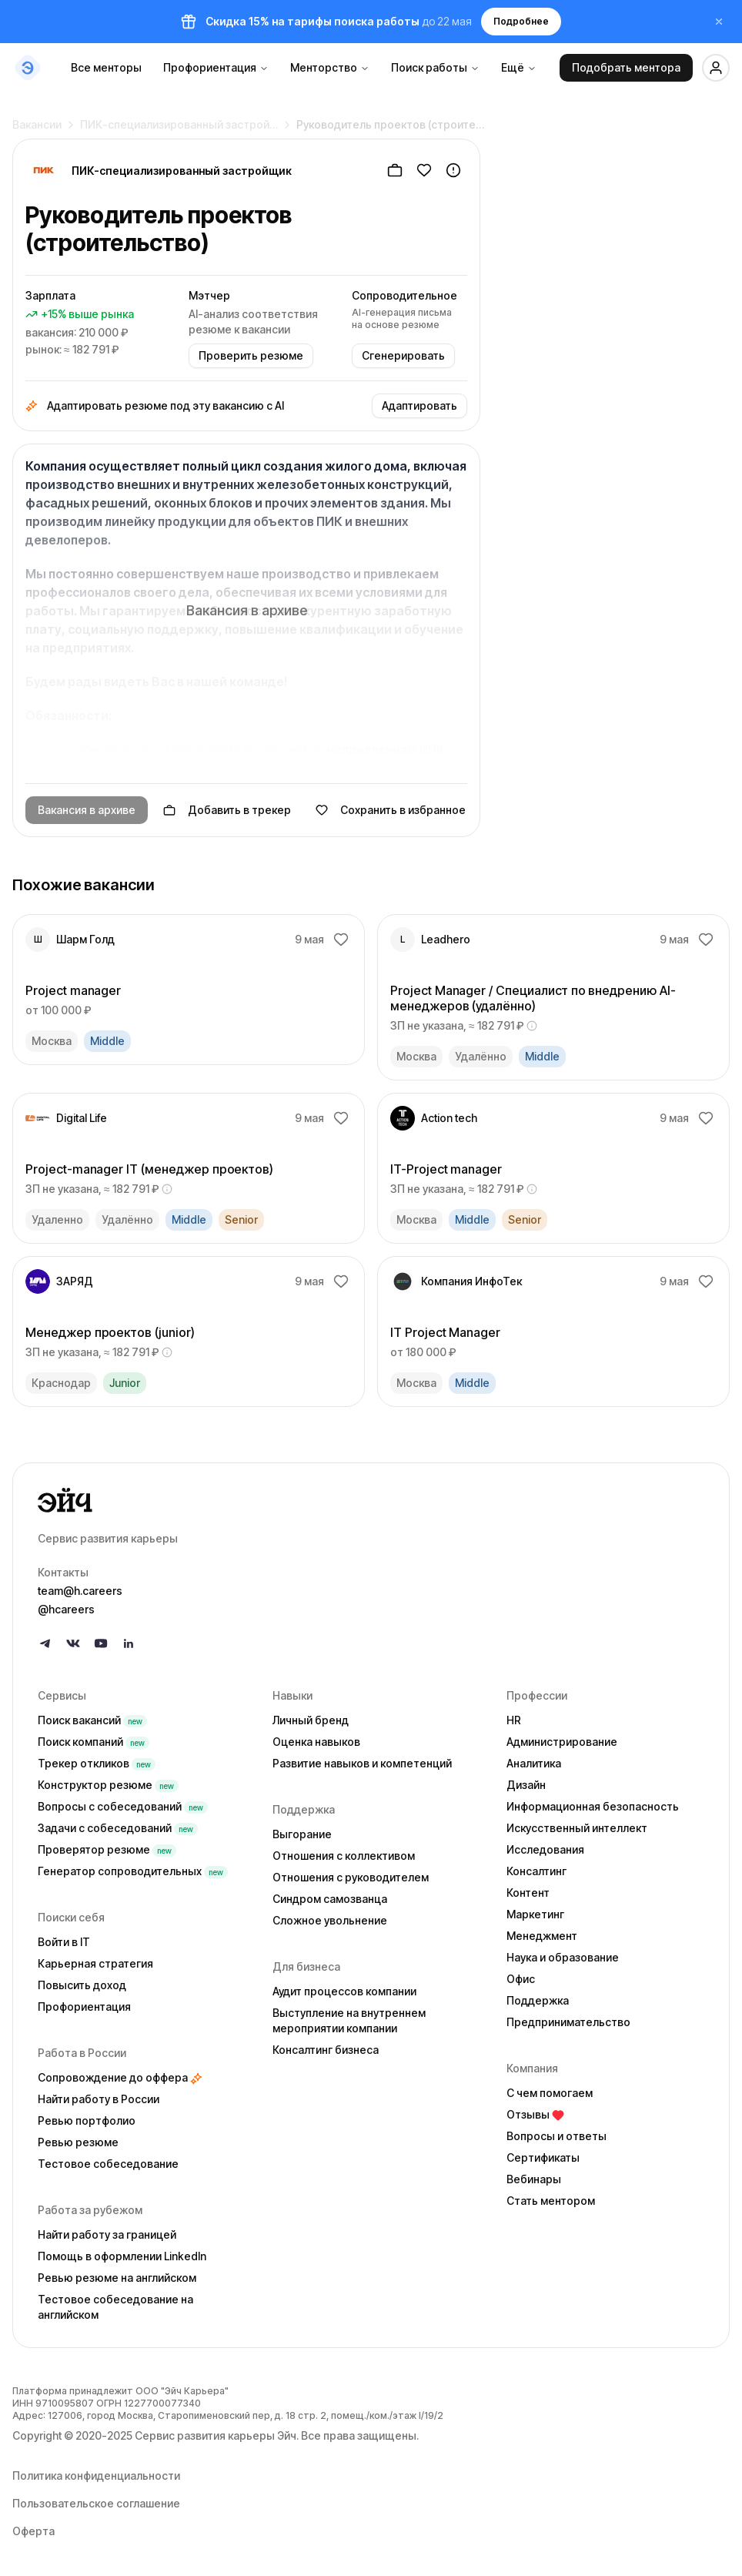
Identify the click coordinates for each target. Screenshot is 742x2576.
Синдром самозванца (329, 1898)
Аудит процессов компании (344, 1991)
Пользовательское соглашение (96, 2503)
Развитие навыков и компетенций (362, 1763)
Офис (520, 1978)
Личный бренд (310, 1720)
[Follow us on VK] (73, 1643)
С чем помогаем (549, 2092)
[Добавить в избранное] (424, 170)
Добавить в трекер (227, 809)
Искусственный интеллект (576, 1827)
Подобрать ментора (626, 67)
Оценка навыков (316, 1741)
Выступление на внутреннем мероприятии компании (349, 2020)
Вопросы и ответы (556, 2135)
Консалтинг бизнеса (325, 2049)
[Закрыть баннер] (719, 21)
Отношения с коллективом (343, 1855)
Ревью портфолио (86, 2120)
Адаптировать (419, 405)
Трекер (96, 1763)
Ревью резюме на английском (117, 2277)
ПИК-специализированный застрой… (179, 118)
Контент (528, 1892)
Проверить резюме (251, 355)
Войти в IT (64, 1941)
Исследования (545, 1849)
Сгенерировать (403, 355)
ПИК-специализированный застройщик (182, 170)
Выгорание (302, 1834)
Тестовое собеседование (108, 2163)
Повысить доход (82, 1984)
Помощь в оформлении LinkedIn (122, 2256)
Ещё (518, 67)
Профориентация (216, 67)
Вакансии (37, 118)
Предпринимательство (568, 2021)
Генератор (133, 1871)
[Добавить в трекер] (395, 170)
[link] (188, 989)
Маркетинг (535, 1914)
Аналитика (533, 1763)
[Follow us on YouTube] (101, 1643)
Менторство (329, 67)
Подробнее (521, 21)
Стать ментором (550, 2200)
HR (513, 1720)
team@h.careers (80, 1590)
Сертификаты (543, 2157)
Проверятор (107, 1849)
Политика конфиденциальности (96, 2475)
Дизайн (526, 1784)
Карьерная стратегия (95, 1963)
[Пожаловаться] (453, 170)
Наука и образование (562, 1957)
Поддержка (537, 2000)
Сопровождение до (120, 2077)
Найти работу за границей (107, 2234)
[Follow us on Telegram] (45, 1643)
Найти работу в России (98, 2098)
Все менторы (106, 67)
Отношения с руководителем (350, 1877)
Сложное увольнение (329, 1920)
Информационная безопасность (592, 1806)
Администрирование (561, 1741)
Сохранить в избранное (391, 809)
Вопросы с (123, 1806)
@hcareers (66, 1609)
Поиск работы (435, 67)
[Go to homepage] (371, 1500)
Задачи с (118, 1827)
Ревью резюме (78, 2142)
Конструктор (108, 1784)
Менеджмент (541, 1935)
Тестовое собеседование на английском (115, 2307)
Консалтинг (536, 1871)
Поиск (92, 1720)
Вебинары (533, 2179)
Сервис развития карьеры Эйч (215, 2435)
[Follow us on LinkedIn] (128, 1643)
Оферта (33, 2530)
